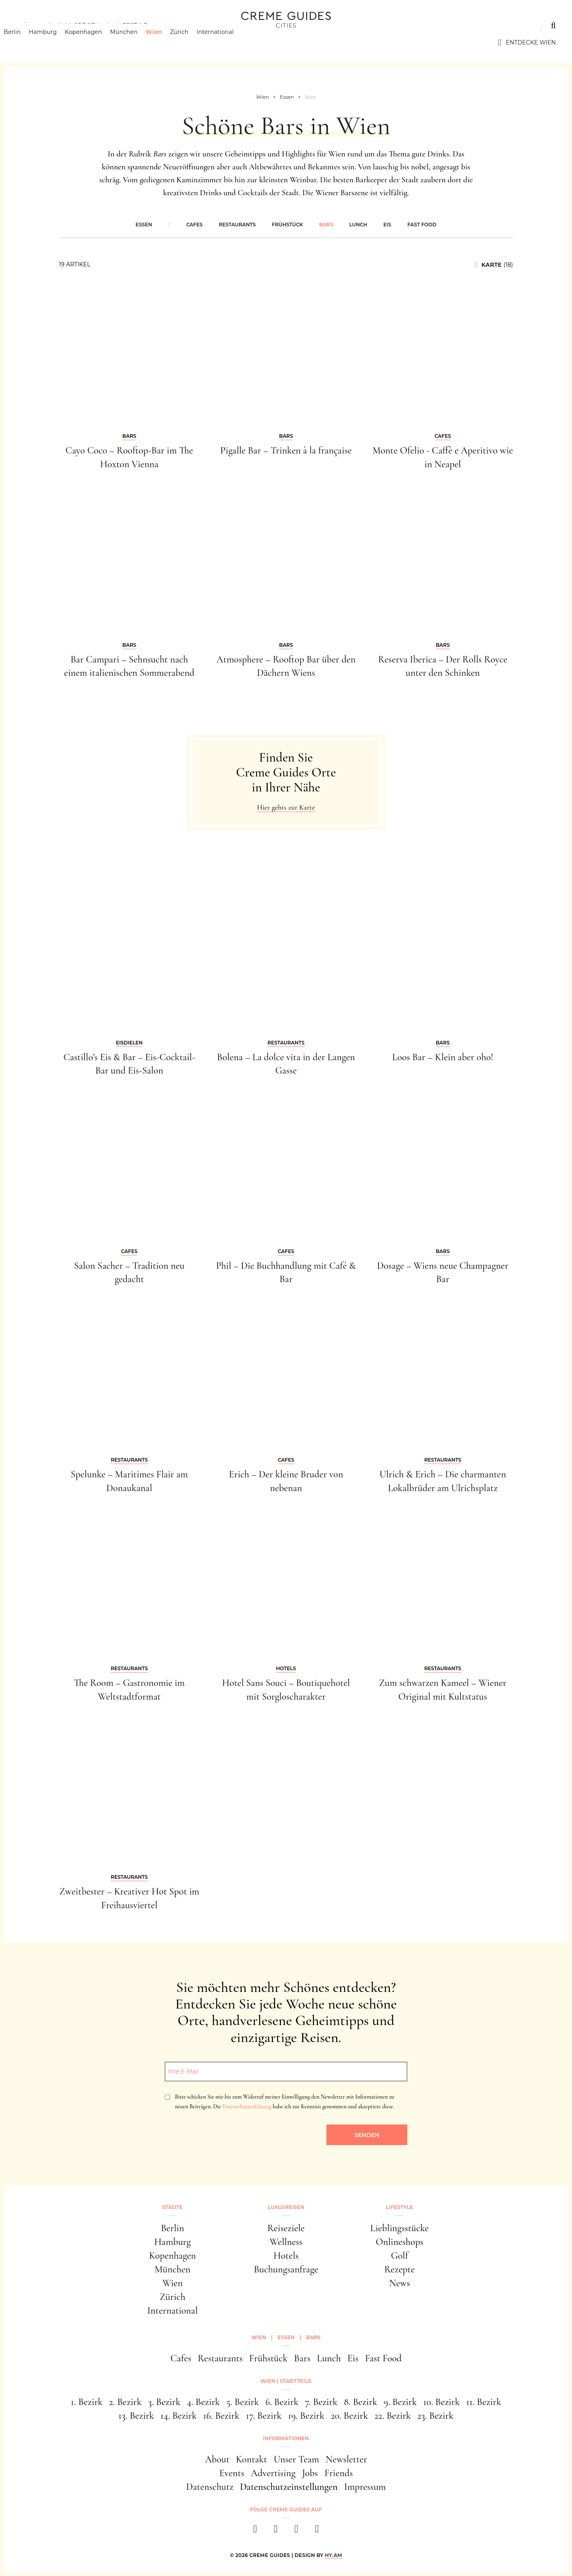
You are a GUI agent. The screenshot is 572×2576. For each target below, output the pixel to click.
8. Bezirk (360, 2402)
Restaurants (237, 225)
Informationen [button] (286, 2438)
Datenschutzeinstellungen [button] (289, 2487)
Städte (28, 25)
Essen (144, 225)
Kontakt (251, 2459)
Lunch (358, 225)
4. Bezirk (203, 2402)
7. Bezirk (321, 2402)
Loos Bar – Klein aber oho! (442, 1057)
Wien (166, 42)
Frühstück (287, 225)
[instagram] (275, 2531)
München (136, 42)
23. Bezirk (435, 2416)
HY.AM (333, 2555)
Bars (326, 225)
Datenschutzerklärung (246, 2106)
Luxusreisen (78, 25)
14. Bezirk (178, 2416)
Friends (338, 2473)
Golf (399, 2256)
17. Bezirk (264, 2416)
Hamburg (55, 42)
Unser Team (296, 2459)
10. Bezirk (441, 2402)
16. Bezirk (221, 2416)
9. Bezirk (400, 2402)
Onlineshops (399, 2242)
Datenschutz (209, 2487)
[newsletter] (316, 2531)
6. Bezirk (282, 2402)
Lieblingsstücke (399, 2228)
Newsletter (346, 2459)
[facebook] (255, 2531)
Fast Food (421, 225)
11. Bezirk (483, 2402)
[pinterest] (296, 2531)
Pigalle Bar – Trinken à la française (285, 450)
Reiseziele (286, 2228)
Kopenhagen (95, 42)
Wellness (285, 2242)
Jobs (310, 2473)
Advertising (273, 2473)
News (399, 2283)
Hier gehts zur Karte (286, 807)
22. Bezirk (392, 2416)
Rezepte (399, 2269)
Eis (387, 225)
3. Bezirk (164, 2402)
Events (231, 2473)
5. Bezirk (242, 2402)
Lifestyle (132, 25)
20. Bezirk (349, 2416)
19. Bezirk (306, 2416)
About (217, 2459)
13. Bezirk (136, 2416)
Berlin (24, 42)
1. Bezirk (87, 2402)
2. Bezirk (125, 2402)
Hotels (286, 2256)
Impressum (365, 2487)
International (227, 42)
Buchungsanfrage (286, 2269)
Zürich (192, 42)
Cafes (194, 225)
